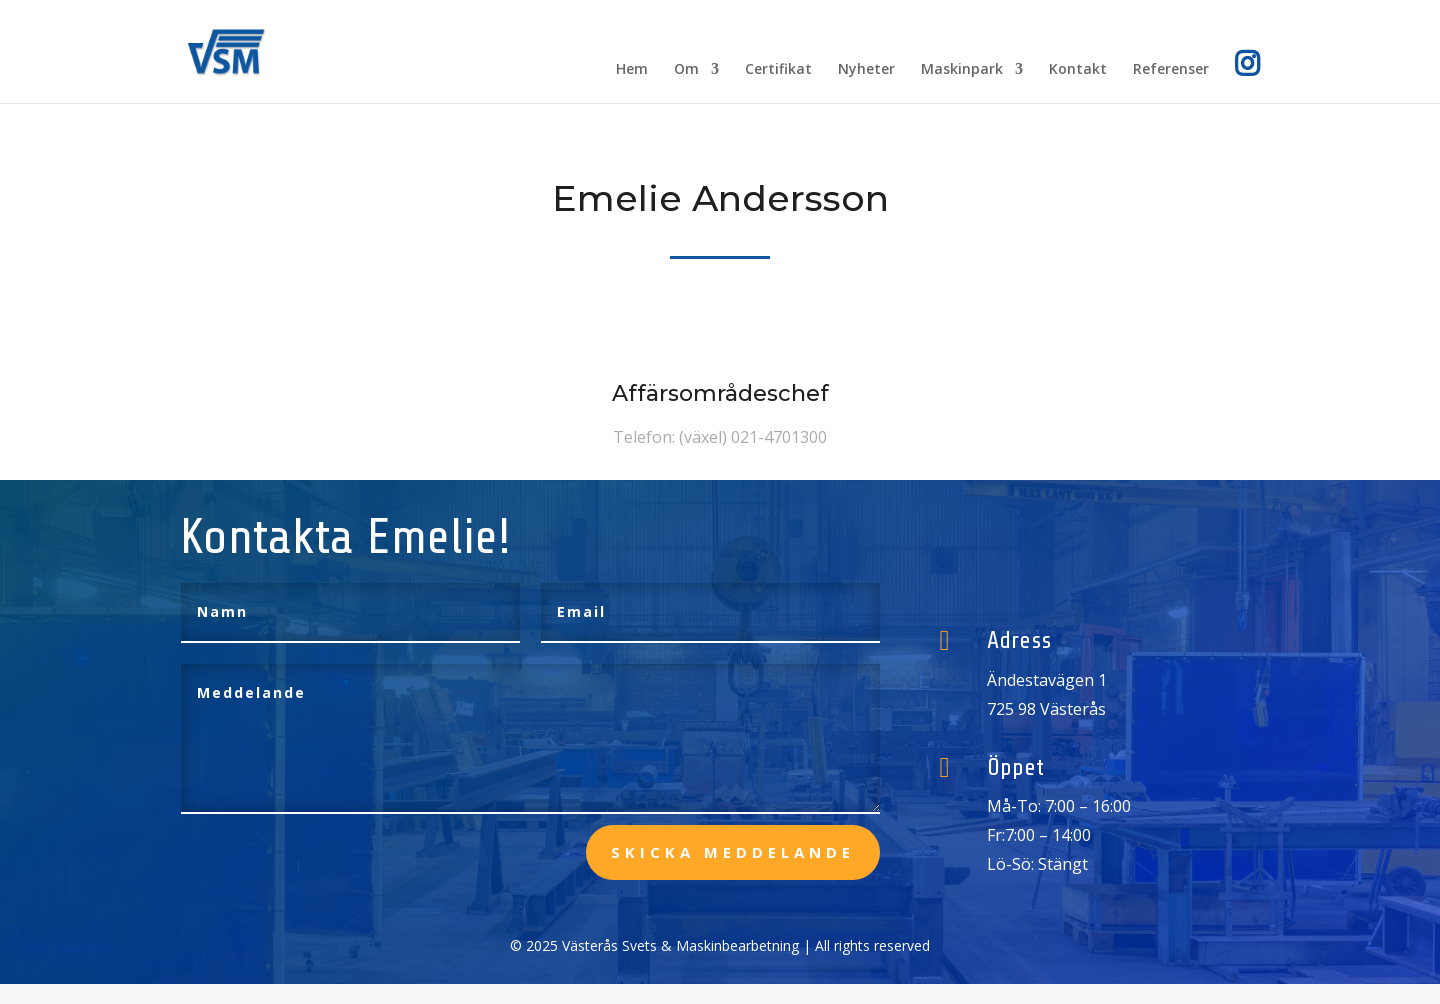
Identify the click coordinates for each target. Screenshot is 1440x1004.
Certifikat (778, 70)
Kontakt (1078, 70)
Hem (632, 70)
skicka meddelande (733, 852)
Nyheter (866, 70)
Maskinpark (962, 70)
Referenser (1171, 70)
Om (686, 70)
